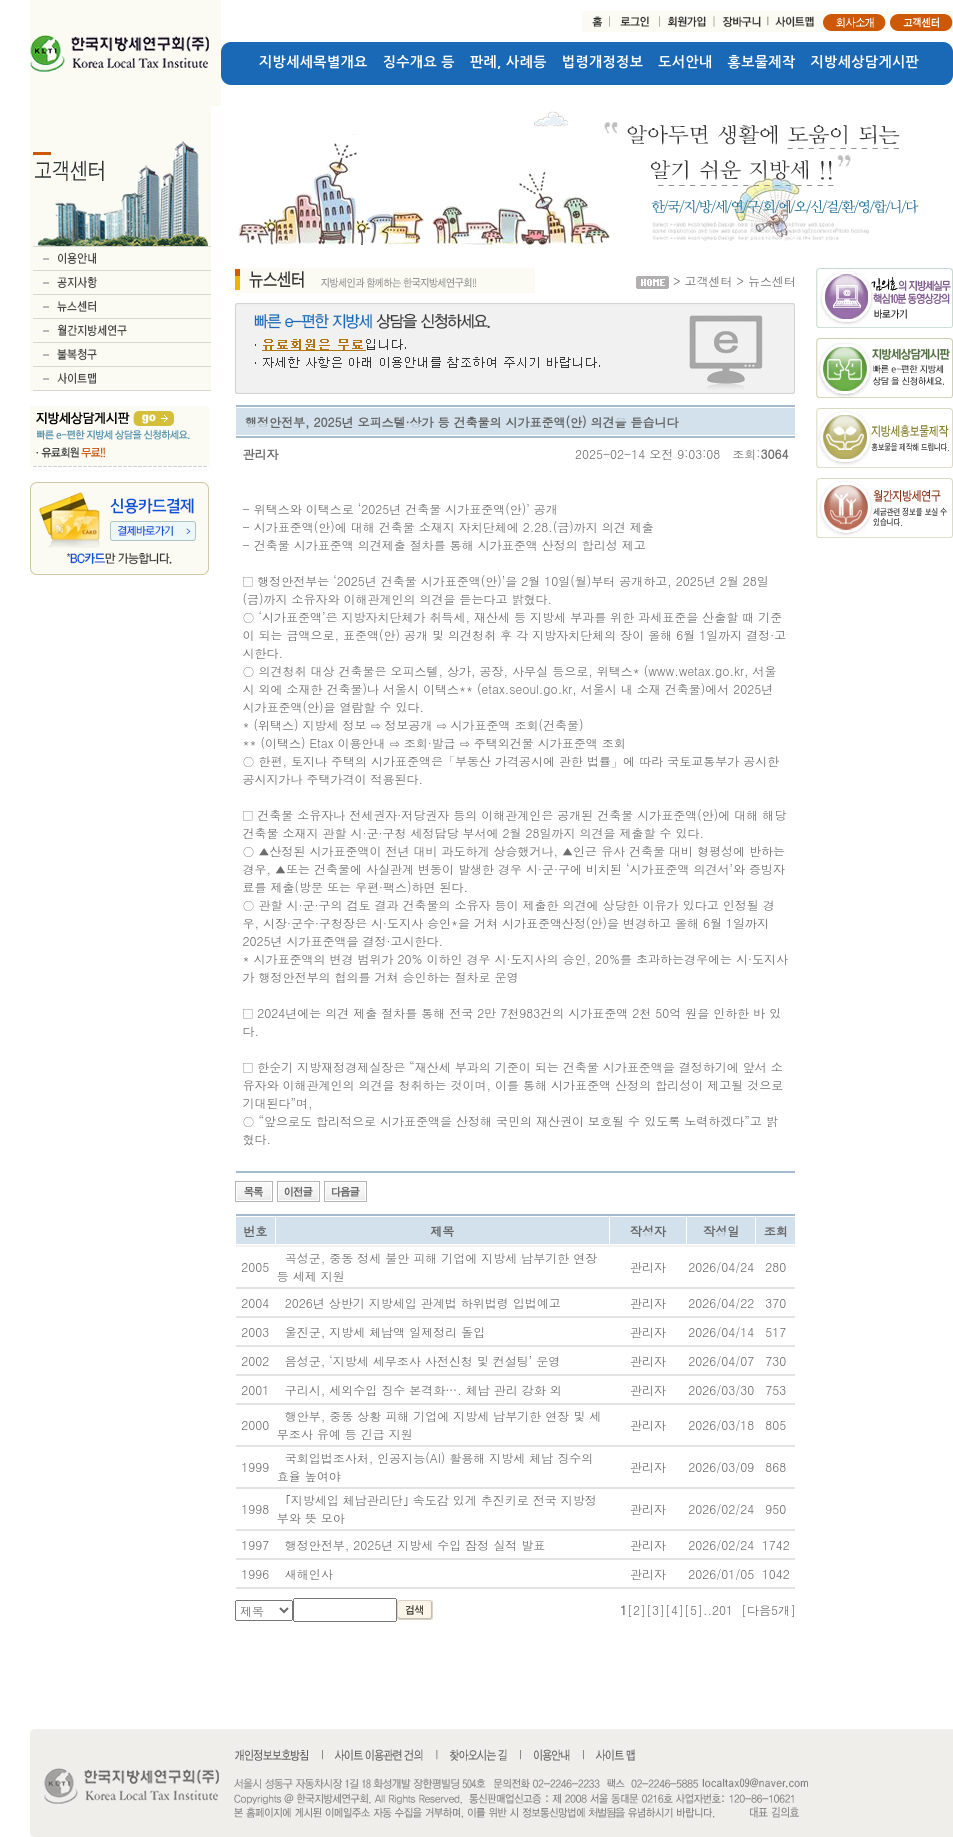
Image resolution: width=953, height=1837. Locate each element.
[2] (636, 1609)
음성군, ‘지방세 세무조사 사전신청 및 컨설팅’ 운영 (423, 1360)
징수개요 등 (419, 62)
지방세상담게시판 (865, 62)
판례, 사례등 (508, 62)
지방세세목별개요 (313, 62)
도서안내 (685, 62)
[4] (674, 1609)
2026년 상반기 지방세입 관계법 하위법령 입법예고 (423, 1302)
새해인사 (309, 1573)
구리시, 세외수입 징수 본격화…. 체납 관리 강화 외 (423, 1389)
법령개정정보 (602, 62)
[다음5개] (768, 1609)
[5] (693, 1609)
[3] (655, 1609)
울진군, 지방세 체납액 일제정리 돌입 (385, 1331)
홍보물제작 (762, 62)
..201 (718, 1609)
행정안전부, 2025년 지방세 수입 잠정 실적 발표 (415, 1544)
